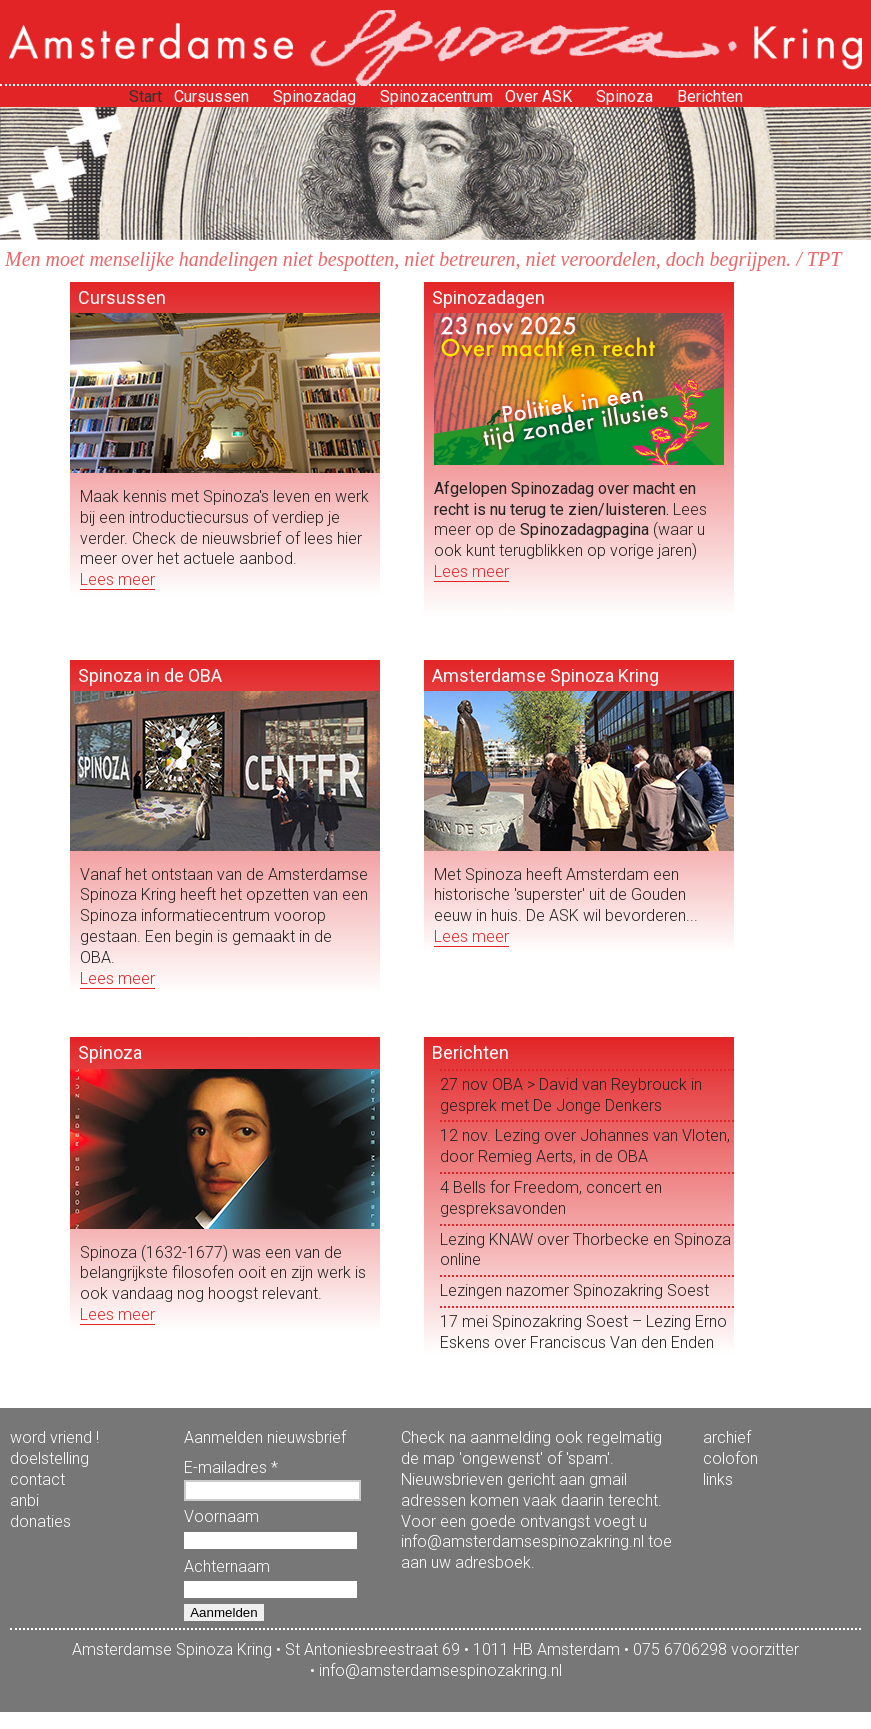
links (718, 1479)
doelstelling (49, 1458)
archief (727, 1437)
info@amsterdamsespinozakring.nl (440, 1670)
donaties (40, 1521)
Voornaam (221, 1516)
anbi (24, 1500)
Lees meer (117, 579)
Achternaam (227, 1566)
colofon (730, 1458)
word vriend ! (54, 1437)
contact (37, 1479)
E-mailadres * (231, 1467)
